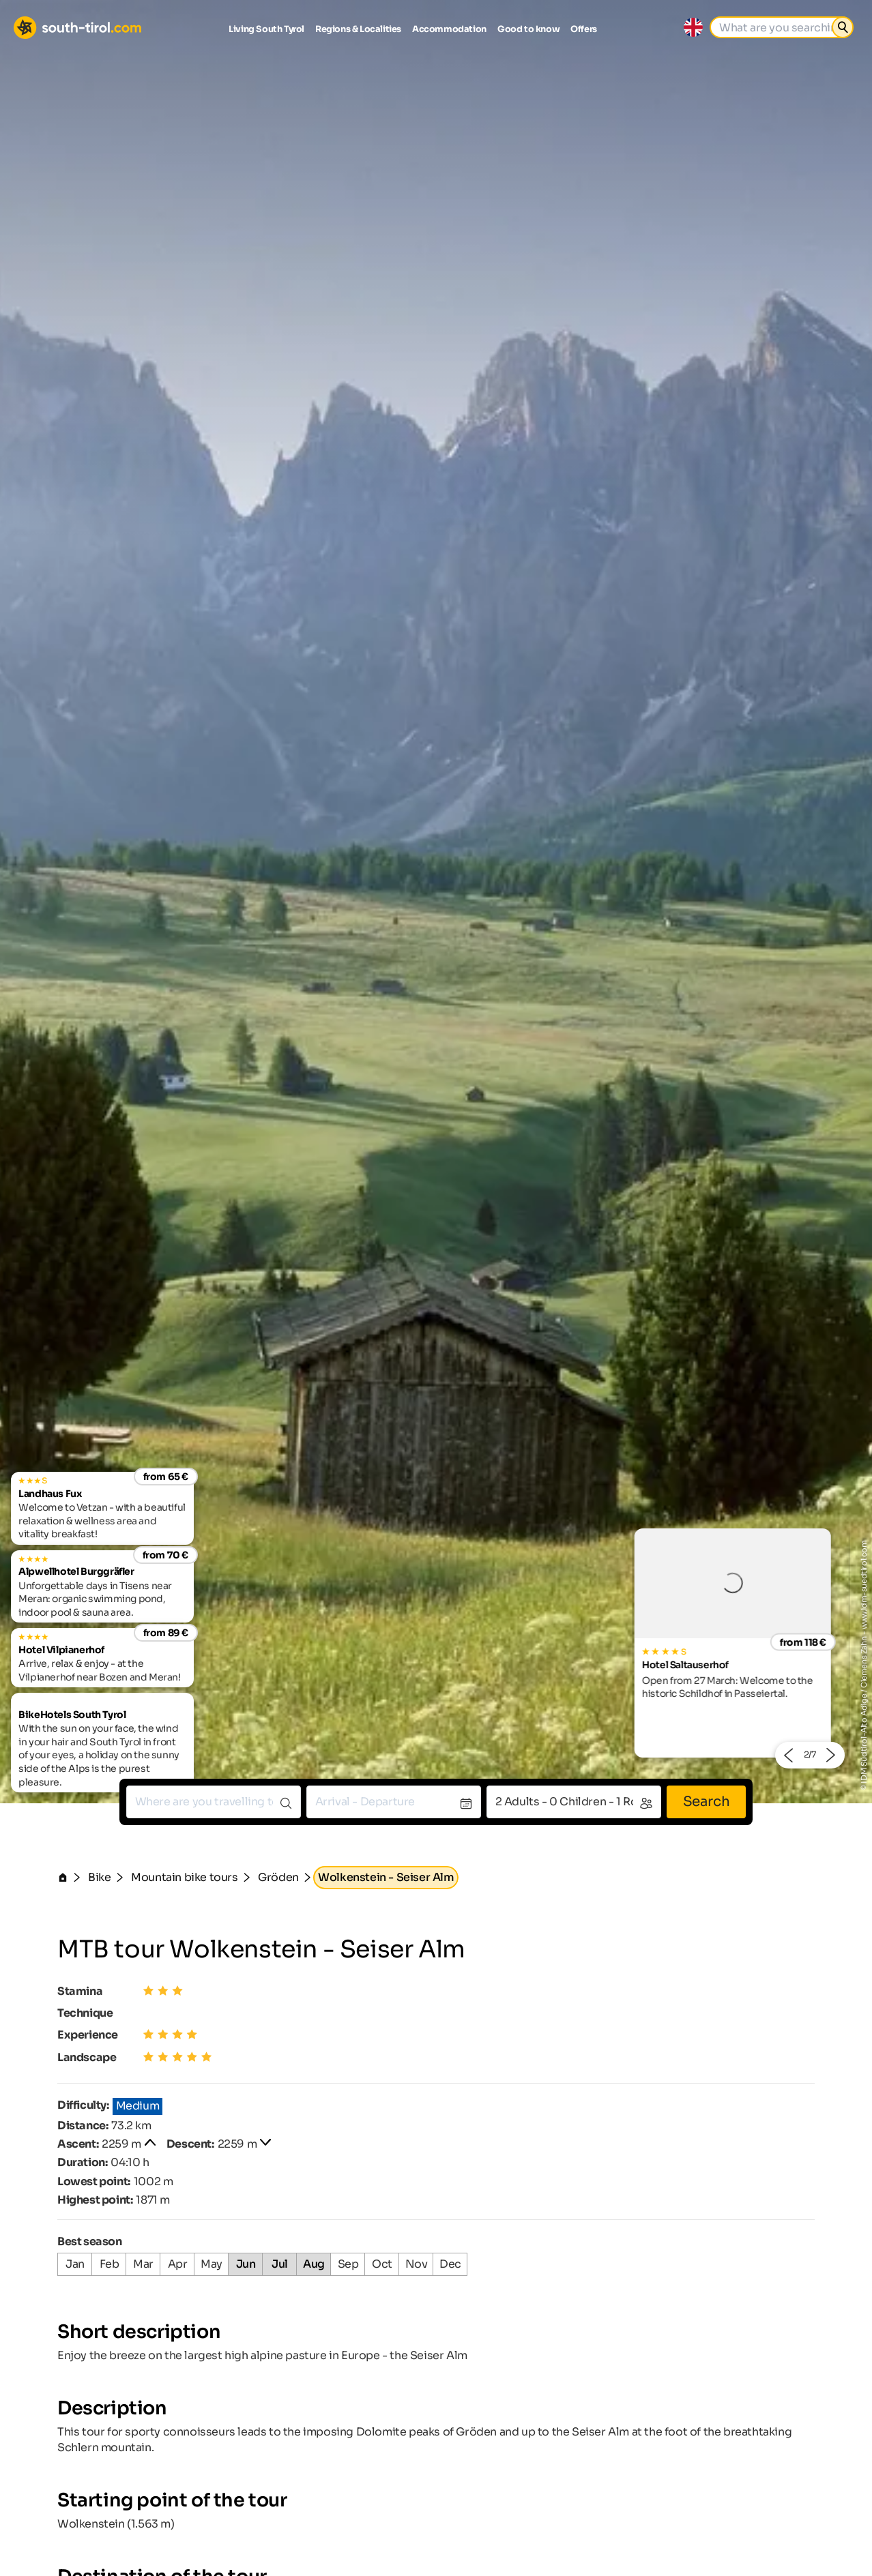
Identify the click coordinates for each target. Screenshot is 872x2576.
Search (706, 1801)
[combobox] (213, 1802)
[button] (788, 1755)
